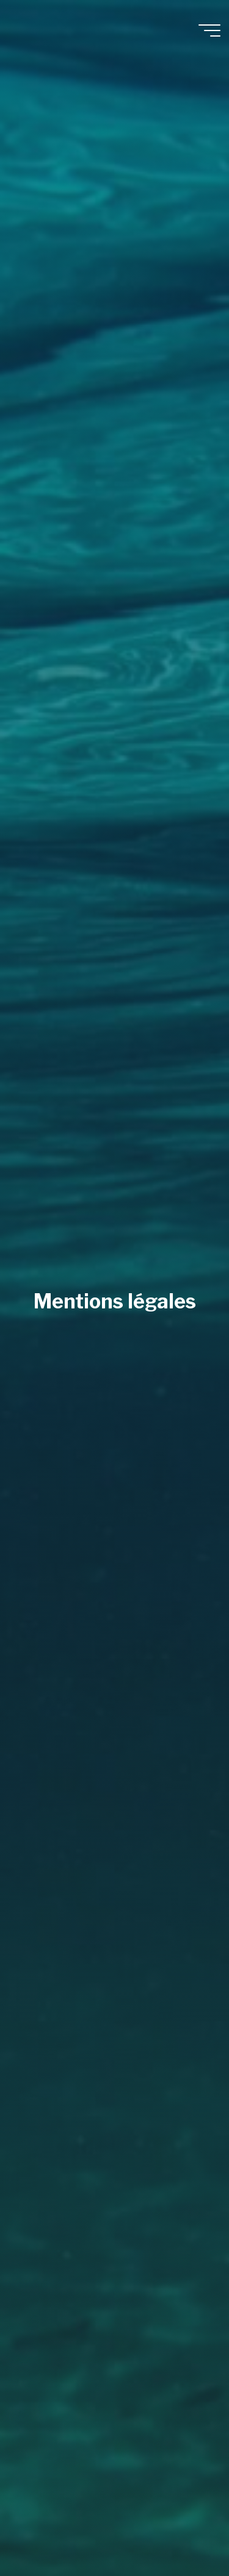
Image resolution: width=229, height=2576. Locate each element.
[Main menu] (209, 30)
